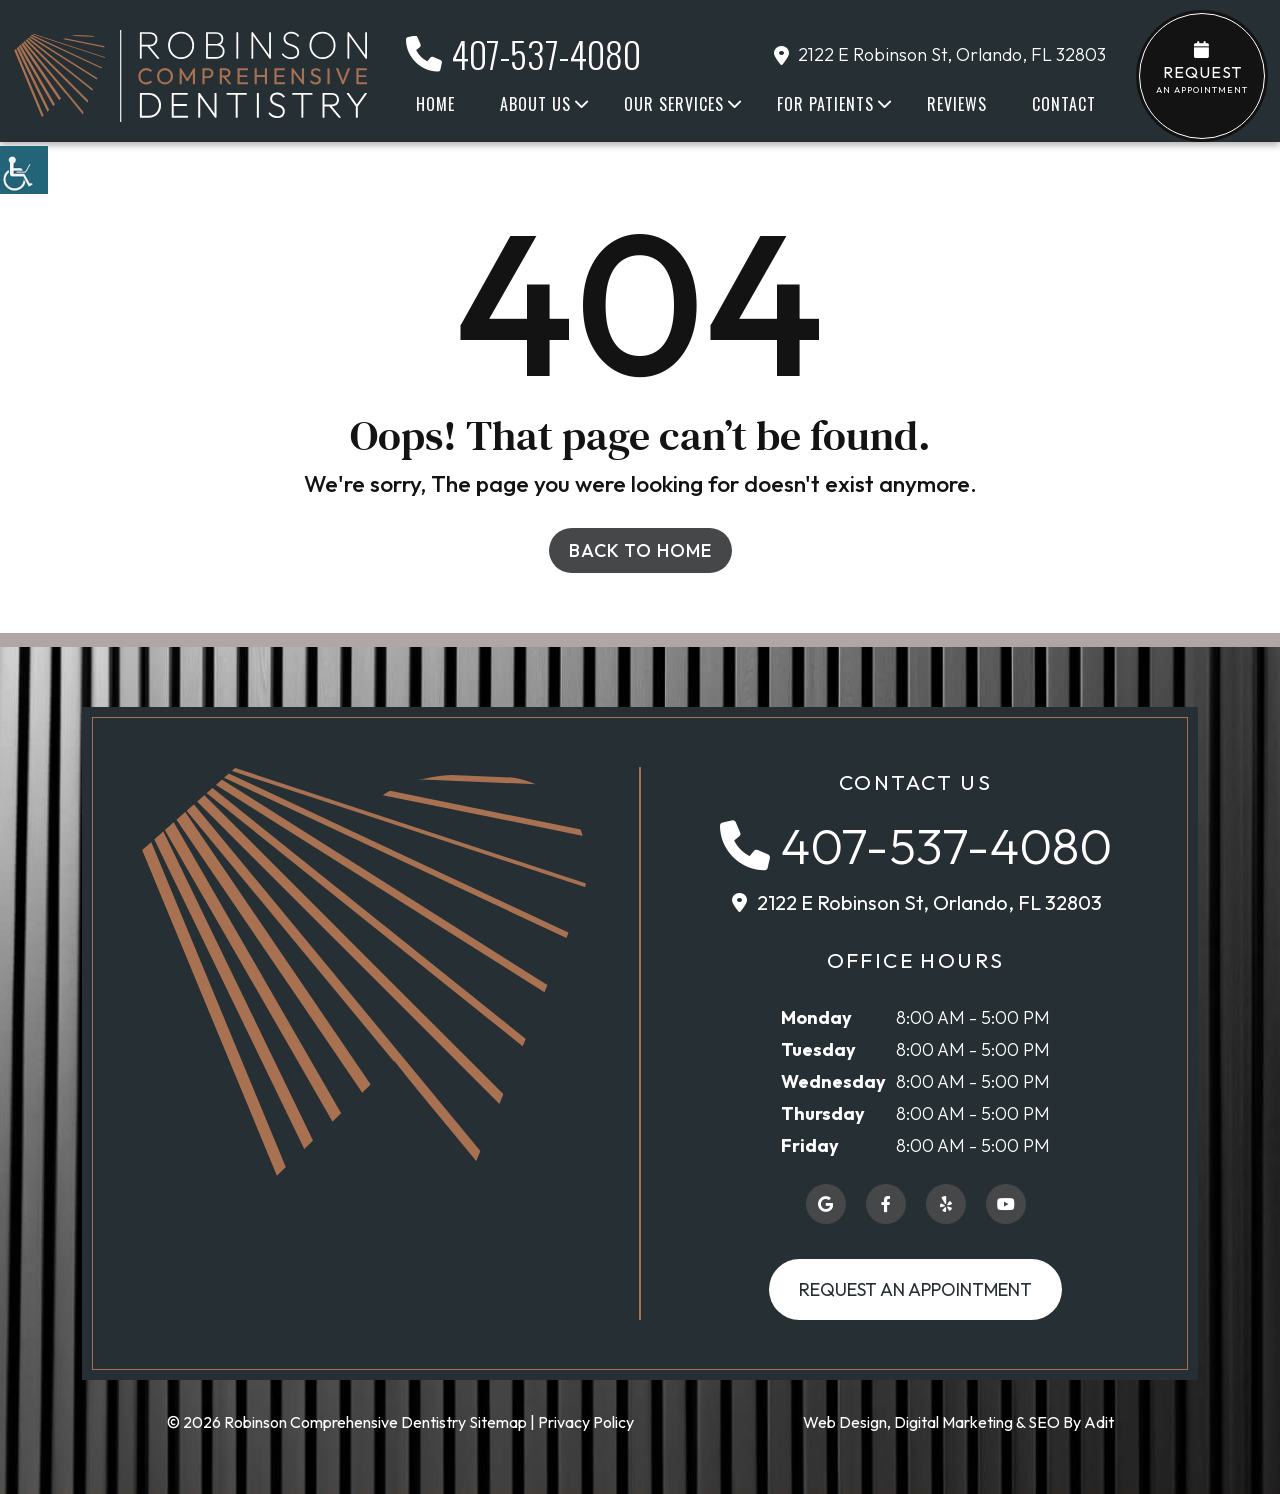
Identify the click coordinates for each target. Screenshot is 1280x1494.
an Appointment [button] (1202, 68)
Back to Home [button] (640, 550)
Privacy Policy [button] (586, 1422)
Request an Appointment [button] (915, 1289)
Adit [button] (1099, 1422)
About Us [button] (535, 104)
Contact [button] (1064, 104)
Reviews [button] (957, 104)
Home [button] (435, 104)
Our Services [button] (674, 104)
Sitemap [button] (498, 1422)
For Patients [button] (825, 104)
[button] (24, 170)
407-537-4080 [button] (523, 54)
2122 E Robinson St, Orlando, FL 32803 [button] (940, 54)
